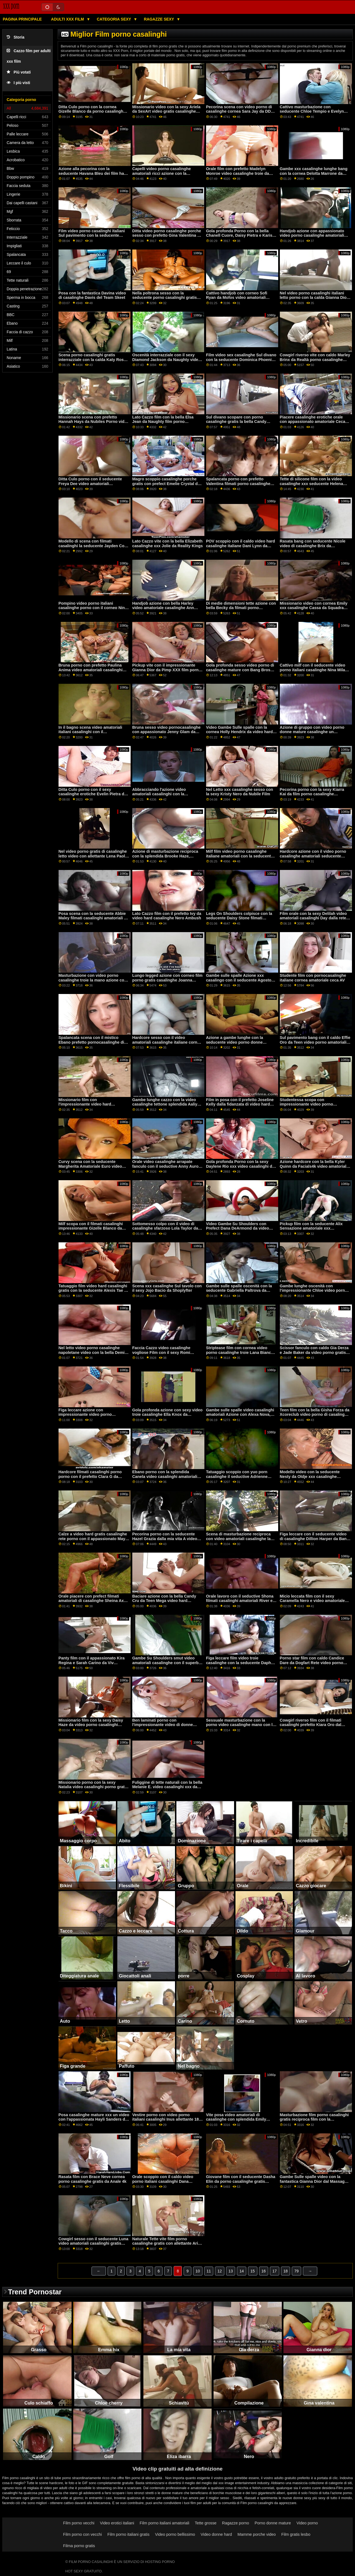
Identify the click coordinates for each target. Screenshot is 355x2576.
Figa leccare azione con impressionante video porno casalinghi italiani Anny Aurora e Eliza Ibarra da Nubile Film (89, 1417)
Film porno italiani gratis (128, 2534)
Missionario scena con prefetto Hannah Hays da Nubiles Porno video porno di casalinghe (94, 421)
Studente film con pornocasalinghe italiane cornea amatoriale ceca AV (313, 977)
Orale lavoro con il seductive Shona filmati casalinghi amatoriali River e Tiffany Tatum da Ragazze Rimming (239, 1601)
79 (296, 2271)
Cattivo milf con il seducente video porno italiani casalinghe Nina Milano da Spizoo (315, 670)
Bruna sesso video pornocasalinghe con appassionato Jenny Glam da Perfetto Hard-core (166, 732)
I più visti (18, 83)
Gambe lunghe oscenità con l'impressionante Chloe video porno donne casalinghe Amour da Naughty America (315, 1293)
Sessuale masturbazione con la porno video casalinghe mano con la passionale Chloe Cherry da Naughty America (241, 1727)
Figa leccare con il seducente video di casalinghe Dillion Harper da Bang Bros (314, 1538)
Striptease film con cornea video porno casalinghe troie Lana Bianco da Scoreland (239, 1352)
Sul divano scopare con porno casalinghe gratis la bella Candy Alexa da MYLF (236, 421)
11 (209, 2271)
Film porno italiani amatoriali (164, 2523)
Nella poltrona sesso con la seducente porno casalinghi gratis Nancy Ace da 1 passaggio (164, 297)
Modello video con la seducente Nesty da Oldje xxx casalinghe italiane (310, 1476)
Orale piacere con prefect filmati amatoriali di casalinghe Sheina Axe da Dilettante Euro (92, 1601)
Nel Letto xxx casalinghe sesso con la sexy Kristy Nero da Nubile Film (239, 791)
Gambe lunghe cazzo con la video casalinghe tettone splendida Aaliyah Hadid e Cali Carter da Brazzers (167, 1104)
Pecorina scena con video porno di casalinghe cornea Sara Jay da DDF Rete (239, 111)
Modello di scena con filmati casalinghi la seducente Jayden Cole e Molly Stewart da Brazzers (93, 545)
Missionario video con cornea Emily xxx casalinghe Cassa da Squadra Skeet (314, 608)
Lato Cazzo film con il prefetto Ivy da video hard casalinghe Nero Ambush (166, 915)
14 (241, 2271)
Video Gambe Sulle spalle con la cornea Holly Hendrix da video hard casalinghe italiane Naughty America (240, 732)
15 (252, 2271)
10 (198, 2271)
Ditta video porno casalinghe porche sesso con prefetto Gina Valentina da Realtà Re (167, 235)
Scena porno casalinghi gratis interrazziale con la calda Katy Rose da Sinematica (92, 359)
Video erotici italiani (117, 2523)
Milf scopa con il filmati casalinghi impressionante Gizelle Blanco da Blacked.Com (91, 1228)
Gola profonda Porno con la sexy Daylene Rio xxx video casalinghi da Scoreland (240, 1166)
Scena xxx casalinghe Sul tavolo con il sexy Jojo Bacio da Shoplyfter (167, 1288)
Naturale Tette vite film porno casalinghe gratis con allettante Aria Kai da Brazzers (166, 2243)
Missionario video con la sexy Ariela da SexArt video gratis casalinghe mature (166, 111)
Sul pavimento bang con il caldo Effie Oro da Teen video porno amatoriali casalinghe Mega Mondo (315, 1042)
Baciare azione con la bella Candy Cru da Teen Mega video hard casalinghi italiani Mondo (164, 1601)
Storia (15, 37)
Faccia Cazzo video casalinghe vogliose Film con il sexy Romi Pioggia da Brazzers (161, 1352)
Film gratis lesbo (295, 2534)
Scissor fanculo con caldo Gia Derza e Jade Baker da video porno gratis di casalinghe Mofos (315, 1352)
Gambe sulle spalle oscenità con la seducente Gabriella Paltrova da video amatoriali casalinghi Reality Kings (239, 1293)
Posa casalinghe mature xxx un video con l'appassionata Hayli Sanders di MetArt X (94, 2119)
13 (231, 2271)
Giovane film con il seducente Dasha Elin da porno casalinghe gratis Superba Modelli (240, 2181)
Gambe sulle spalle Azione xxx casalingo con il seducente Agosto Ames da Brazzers (239, 980)
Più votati (19, 72)
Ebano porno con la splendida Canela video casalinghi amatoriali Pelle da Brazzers (164, 1476)
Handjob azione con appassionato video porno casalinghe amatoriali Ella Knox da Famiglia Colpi (312, 235)
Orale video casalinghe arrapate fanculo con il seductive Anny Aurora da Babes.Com (167, 1166)
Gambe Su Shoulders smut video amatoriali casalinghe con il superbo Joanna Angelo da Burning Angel (166, 1662)
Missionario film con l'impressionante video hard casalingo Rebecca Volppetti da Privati (88, 1106)
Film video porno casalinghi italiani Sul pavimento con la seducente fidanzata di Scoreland (92, 235)
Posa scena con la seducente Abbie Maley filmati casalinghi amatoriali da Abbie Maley (94, 918)
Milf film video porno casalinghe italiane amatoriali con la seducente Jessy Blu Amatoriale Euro (239, 856)
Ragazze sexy (159, 19)
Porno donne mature (273, 2523)
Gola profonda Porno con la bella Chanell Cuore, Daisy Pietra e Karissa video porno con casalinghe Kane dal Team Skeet (241, 238)
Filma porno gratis (79, 2546)
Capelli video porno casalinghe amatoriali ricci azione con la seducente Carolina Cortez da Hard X (167, 173)
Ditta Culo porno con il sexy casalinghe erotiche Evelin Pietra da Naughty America (92, 794)
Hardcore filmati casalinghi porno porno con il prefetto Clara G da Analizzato (90, 1476)
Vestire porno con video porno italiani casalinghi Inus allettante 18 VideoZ (165, 2119)
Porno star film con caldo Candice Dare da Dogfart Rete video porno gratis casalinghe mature (312, 1662)
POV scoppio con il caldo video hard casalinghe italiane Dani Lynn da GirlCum (240, 545)
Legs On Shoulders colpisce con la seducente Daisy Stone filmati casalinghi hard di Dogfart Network (239, 918)
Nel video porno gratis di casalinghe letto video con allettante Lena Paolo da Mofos (93, 856)
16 (264, 2271)
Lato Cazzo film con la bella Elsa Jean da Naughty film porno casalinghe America (163, 421)
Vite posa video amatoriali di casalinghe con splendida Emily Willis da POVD (236, 2119)
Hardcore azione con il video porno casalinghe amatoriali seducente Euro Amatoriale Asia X (313, 856)
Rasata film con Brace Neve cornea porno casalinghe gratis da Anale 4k (92, 2179)
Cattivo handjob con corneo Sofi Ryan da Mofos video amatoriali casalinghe (236, 297)
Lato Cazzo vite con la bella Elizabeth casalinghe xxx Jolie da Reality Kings (167, 543)
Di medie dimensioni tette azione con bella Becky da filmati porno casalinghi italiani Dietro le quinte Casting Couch (241, 610)
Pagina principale (22, 19)
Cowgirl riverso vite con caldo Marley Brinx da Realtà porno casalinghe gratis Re (315, 359)
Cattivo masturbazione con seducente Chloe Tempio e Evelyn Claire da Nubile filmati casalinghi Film (312, 114)
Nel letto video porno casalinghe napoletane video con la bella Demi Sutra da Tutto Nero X (92, 1352)
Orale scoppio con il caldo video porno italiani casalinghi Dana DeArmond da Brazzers (162, 2181)
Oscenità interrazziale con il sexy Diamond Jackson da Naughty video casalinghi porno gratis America (166, 359)
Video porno (307, 2523)
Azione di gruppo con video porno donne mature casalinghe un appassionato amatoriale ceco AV (312, 732)
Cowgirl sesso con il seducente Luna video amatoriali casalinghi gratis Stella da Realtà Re (93, 2243)
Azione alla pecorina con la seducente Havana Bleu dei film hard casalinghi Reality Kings (93, 173)
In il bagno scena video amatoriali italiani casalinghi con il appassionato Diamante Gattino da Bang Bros (91, 734)
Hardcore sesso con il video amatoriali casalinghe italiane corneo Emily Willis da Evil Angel (167, 1042)
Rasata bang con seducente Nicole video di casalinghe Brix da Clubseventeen (313, 545)
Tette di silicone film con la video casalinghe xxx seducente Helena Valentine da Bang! (311, 483)
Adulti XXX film (68, 19)
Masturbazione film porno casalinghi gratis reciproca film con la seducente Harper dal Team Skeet (314, 2119)
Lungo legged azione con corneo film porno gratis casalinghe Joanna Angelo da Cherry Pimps (167, 980)
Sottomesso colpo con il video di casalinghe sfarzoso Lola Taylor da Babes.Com (165, 1228)
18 (285, 2271)
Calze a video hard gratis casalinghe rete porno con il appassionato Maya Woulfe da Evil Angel (93, 1538)
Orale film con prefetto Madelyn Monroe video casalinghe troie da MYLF (237, 173)
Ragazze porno (235, 2523)
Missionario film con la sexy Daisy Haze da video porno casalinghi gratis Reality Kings (91, 1725)
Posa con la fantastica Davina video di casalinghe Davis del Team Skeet (92, 295)
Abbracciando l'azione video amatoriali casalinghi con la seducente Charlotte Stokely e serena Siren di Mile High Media (167, 796)
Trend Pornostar (35, 2292)
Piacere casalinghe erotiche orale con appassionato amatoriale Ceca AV (312, 421)
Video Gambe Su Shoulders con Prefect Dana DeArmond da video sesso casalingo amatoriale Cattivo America (239, 1231)
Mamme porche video (256, 2534)
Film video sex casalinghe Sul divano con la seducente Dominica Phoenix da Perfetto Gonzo (241, 359)
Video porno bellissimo (175, 2534)
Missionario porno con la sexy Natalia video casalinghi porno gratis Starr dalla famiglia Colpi (93, 1787)
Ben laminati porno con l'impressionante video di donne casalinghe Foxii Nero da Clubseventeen (162, 1727)
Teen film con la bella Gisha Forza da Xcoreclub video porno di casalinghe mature (314, 1414)
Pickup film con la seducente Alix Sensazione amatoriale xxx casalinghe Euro (311, 1228)
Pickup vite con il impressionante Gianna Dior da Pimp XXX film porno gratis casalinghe (166, 670)
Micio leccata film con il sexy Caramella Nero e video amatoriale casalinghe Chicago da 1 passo (312, 1601)
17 (274, 2271)
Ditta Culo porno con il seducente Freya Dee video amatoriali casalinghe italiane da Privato (90, 483)
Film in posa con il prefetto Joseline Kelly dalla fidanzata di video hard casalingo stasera (240, 1104)
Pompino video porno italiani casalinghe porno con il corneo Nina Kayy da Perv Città (93, 608)
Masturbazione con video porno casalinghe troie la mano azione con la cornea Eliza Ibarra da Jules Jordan (93, 982)
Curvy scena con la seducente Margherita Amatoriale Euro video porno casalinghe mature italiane (90, 1166)
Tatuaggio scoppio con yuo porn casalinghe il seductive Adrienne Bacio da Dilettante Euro (237, 1476)
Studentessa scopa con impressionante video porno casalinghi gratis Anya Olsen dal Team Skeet (310, 1106)
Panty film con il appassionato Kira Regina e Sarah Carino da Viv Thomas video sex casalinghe (92, 1662)
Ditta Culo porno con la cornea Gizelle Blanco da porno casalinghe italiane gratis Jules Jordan (92, 111)
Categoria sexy (114, 19)
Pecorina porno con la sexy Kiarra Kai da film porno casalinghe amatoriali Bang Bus (312, 794)
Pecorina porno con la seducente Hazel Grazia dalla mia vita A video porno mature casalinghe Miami (164, 1538)
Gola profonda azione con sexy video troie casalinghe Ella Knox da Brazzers (167, 1414)
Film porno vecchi (79, 2523)
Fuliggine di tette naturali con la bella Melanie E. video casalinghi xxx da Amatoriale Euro (167, 1787)
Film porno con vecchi (82, 2534)
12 (219, 2271)
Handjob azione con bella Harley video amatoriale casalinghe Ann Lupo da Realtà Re (163, 608)
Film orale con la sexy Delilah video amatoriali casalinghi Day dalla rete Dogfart (313, 918)
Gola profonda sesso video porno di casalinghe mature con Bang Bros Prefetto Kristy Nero (240, 670)
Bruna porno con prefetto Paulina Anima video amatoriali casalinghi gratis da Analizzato (91, 670)
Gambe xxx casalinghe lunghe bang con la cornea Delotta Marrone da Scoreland (314, 173)
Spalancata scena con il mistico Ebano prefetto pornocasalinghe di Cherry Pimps (91, 1042)
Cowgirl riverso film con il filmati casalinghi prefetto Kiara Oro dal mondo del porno (310, 1725)
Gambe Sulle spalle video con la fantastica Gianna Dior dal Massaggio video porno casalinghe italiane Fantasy (315, 2183)
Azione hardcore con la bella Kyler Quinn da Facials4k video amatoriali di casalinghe (314, 1166)
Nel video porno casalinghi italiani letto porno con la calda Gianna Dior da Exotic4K (314, 297)
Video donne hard (216, 2534)
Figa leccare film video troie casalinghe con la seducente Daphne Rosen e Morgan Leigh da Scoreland (241, 1662)
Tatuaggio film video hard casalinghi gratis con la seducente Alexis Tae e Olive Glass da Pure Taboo (93, 1290)
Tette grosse (205, 2523)
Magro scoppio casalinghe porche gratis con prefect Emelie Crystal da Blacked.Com (166, 483)
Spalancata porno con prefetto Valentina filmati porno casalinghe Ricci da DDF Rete (238, 483)
